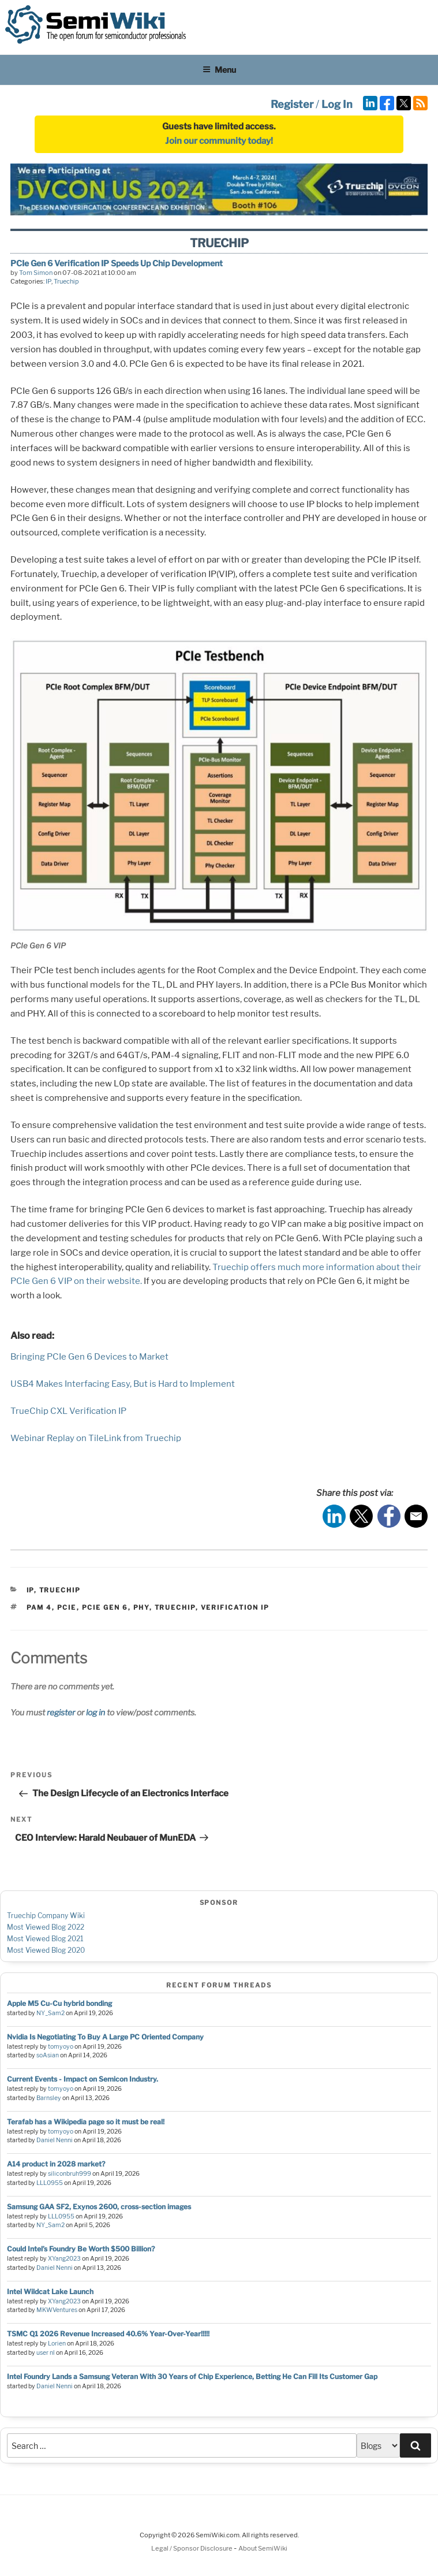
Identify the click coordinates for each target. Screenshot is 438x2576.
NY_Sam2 (50, 2013)
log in (95, 1712)
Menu (219, 70)
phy (141, 1607)
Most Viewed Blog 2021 (45, 1938)
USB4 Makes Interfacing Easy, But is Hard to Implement (122, 1384)
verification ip (235, 1607)
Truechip (66, 281)
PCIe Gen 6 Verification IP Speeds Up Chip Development (116, 263)
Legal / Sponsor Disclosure (192, 2548)
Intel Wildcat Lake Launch (50, 2291)
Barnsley (48, 2098)
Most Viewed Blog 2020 (46, 1950)
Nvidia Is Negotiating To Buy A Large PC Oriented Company (105, 2036)
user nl (45, 2353)
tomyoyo (60, 2046)
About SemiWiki (262, 2548)
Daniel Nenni (54, 2140)
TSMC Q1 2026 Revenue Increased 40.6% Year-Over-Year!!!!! (108, 2333)
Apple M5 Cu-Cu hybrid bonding (59, 2003)
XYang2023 (64, 2258)
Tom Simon (36, 273)
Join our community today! (219, 141)
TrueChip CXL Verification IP (68, 1411)
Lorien (57, 2343)
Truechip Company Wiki (46, 1915)
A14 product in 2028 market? (56, 2164)
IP (48, 281)
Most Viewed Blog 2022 (45, 1927)
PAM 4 (39, 1607)
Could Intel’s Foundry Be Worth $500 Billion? (81, 2248)
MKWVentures (56, 2310)
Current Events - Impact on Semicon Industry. (82, 2079)
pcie (67, 1607)
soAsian (47, 2055)
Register (292, 104)
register (61, 1712)
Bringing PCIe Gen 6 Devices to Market (89, 1357)
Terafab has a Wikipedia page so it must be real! (85, 2121)
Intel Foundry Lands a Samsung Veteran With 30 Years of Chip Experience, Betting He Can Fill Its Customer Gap (192, 2376)
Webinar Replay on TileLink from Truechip (95, 1438)
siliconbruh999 (69, 2173)
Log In (337, 104)
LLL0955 (49, 2183)
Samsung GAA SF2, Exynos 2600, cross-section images (99, 2206)
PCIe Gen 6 (105, 1607)
